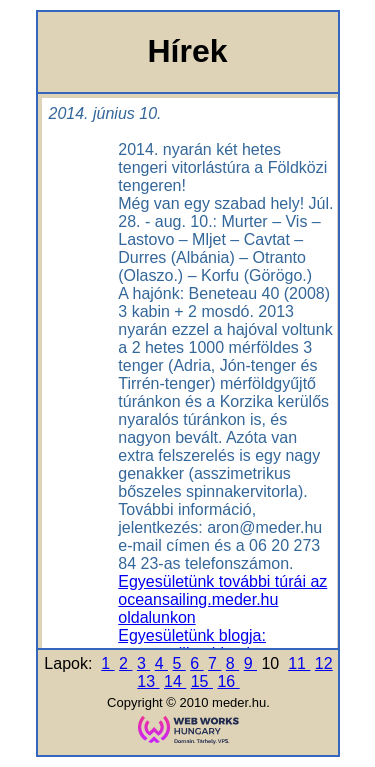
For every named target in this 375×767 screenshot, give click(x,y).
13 (148, 681)
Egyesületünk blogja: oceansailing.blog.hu (192, 644)
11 (299, 663)
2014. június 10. (105, 113)
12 (324, 663)
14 (175, 681)
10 (272, 663)
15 (202, 681)
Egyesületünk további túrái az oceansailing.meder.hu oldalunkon (222, 599)
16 (228, 681)
